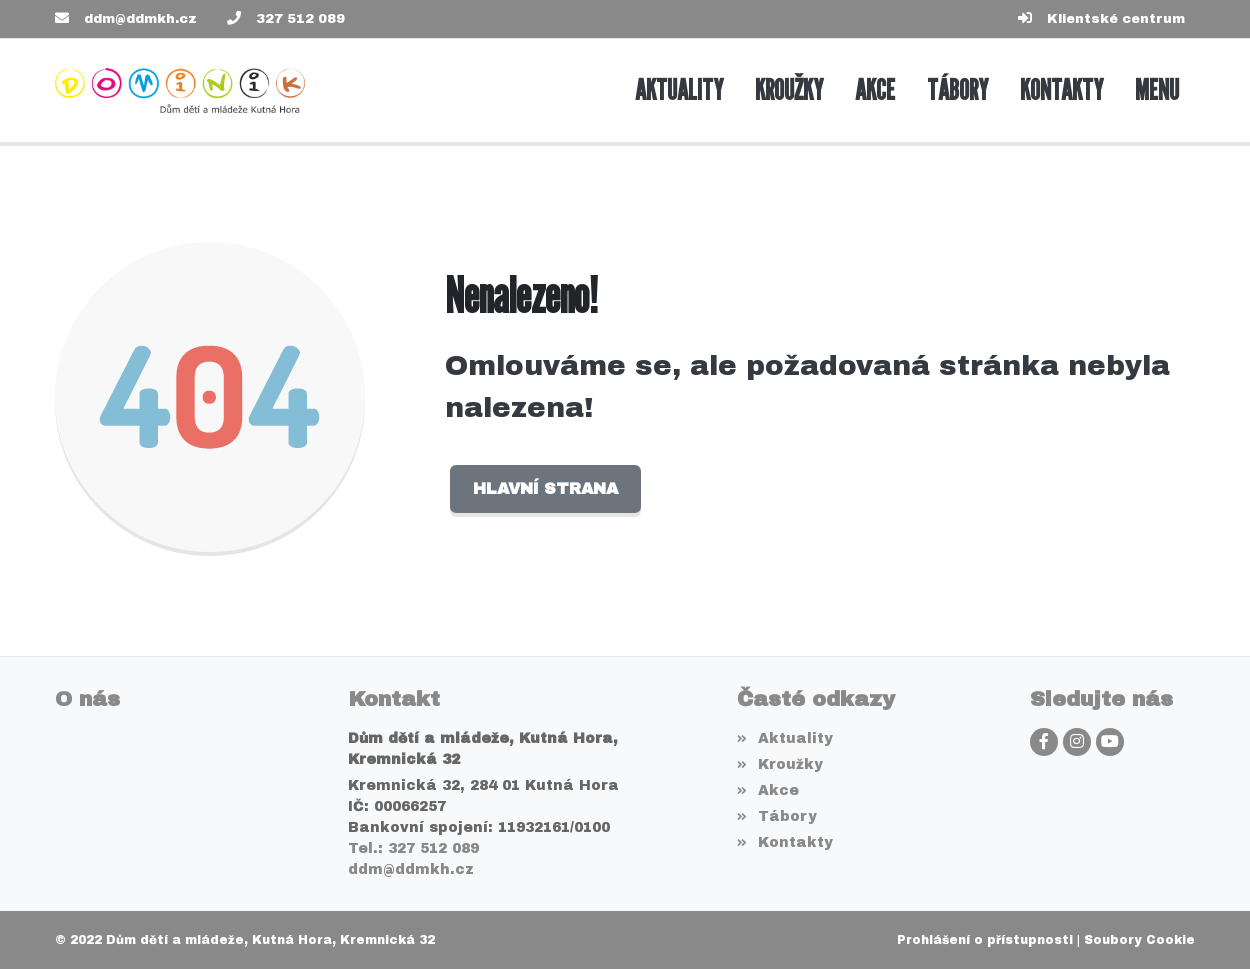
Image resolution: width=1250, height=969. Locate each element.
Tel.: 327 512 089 (413, 848)
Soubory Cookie (1139, 940)
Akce (767, 790)
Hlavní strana (545, 488)
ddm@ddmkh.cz (140, 19)
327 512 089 (300, 19)
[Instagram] (1077, 742)
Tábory (776, 816)
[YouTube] (1110, 742)
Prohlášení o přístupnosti (985, 940)
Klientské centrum (1116, 19)
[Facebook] (1044, 742)
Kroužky (779, 764)
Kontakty (784, 842)
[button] (1157, 90)
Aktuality (784, 738)
